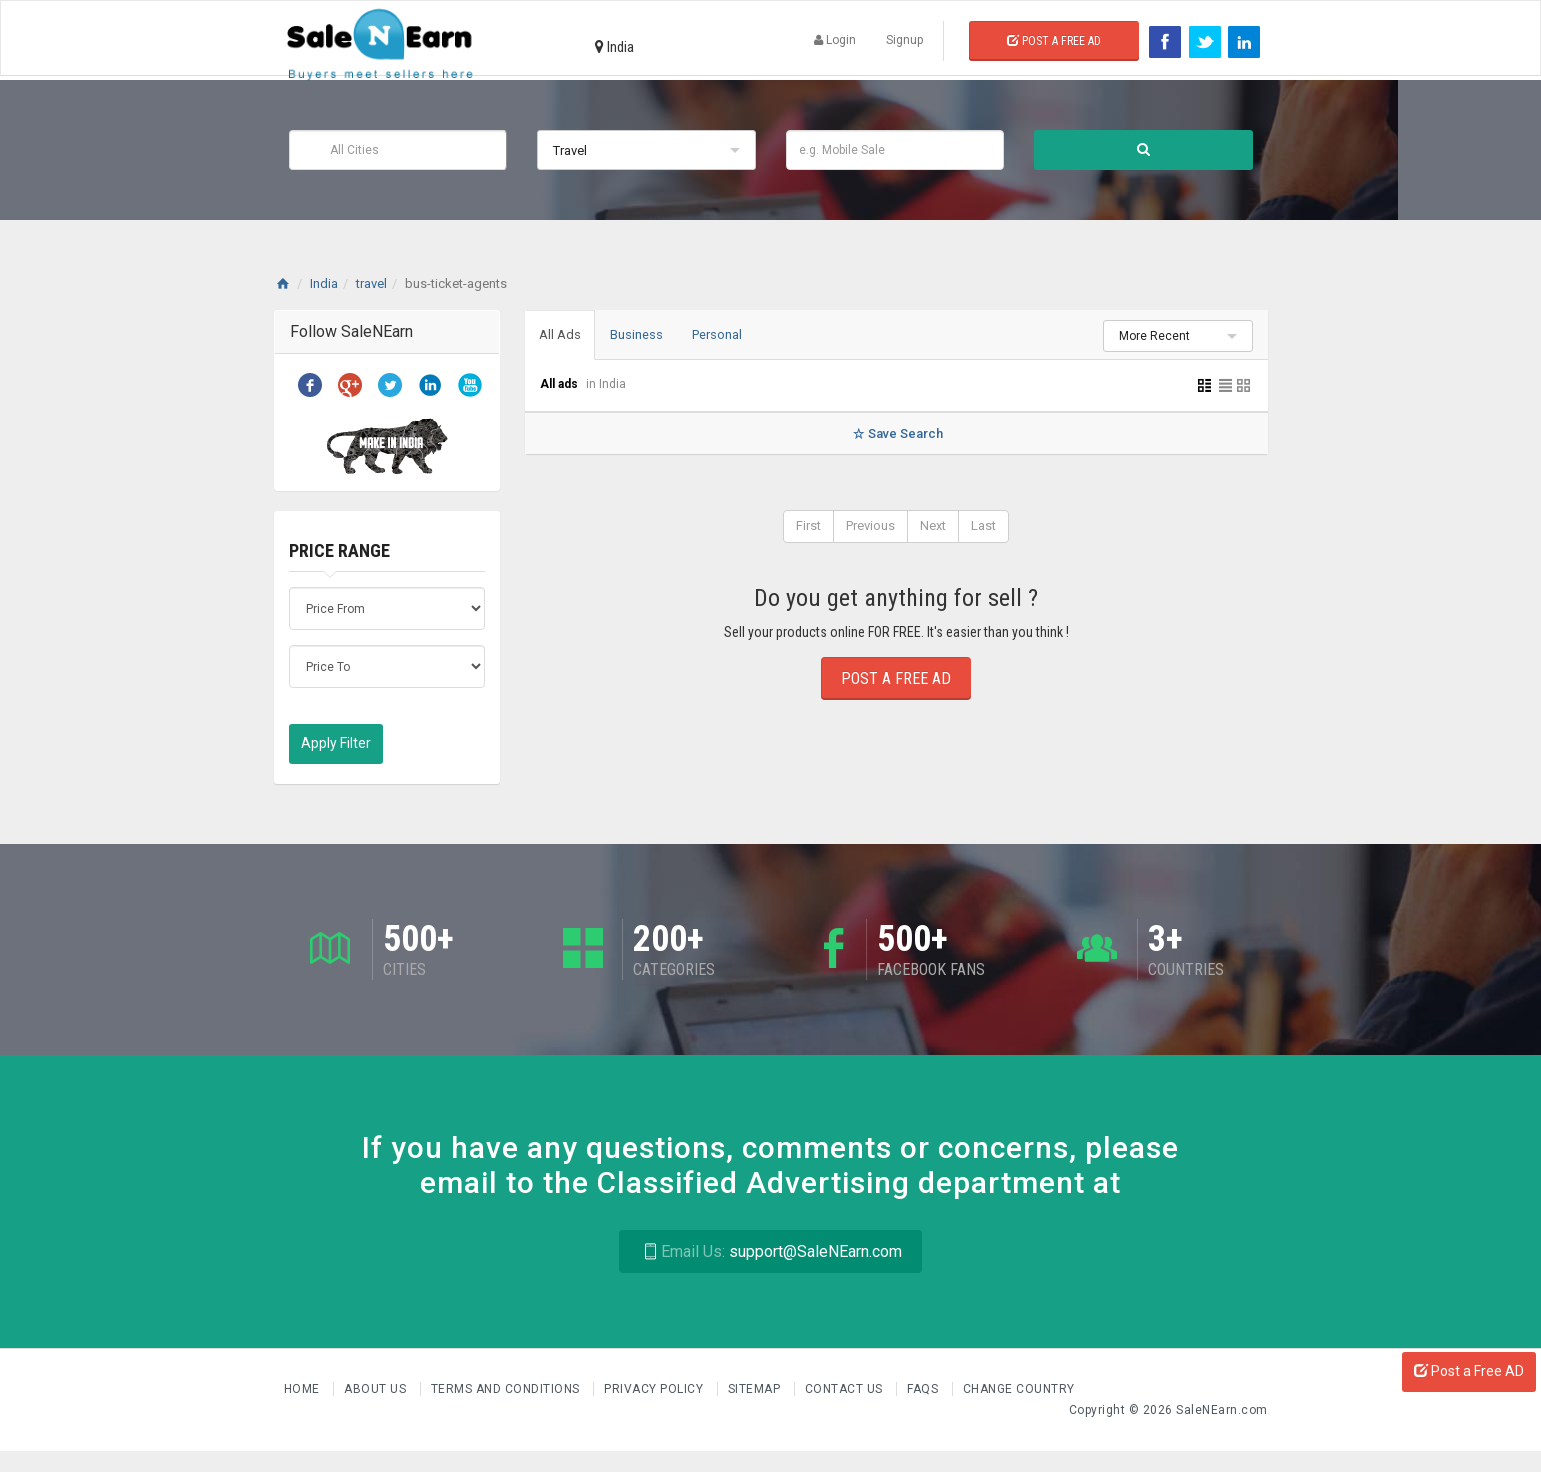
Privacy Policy (655, 1389)
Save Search (895, 434)
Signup (904, 40)
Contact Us (846, 1389)
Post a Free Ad (1054, 41)
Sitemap (756, 1389)
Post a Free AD (1469, 1371)
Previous (870, 526)
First (808, 526)
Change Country (1019, 1389)
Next (933, 526)
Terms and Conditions (507, 1389)
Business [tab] (641, 334)
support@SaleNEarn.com (770, 1251)
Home (304, 1389)
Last (983, 526)
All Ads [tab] (562, 334)
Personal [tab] (725, 334)
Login (835, 40)
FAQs (924, 1389)
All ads (560, 385)
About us (377, 1389)
